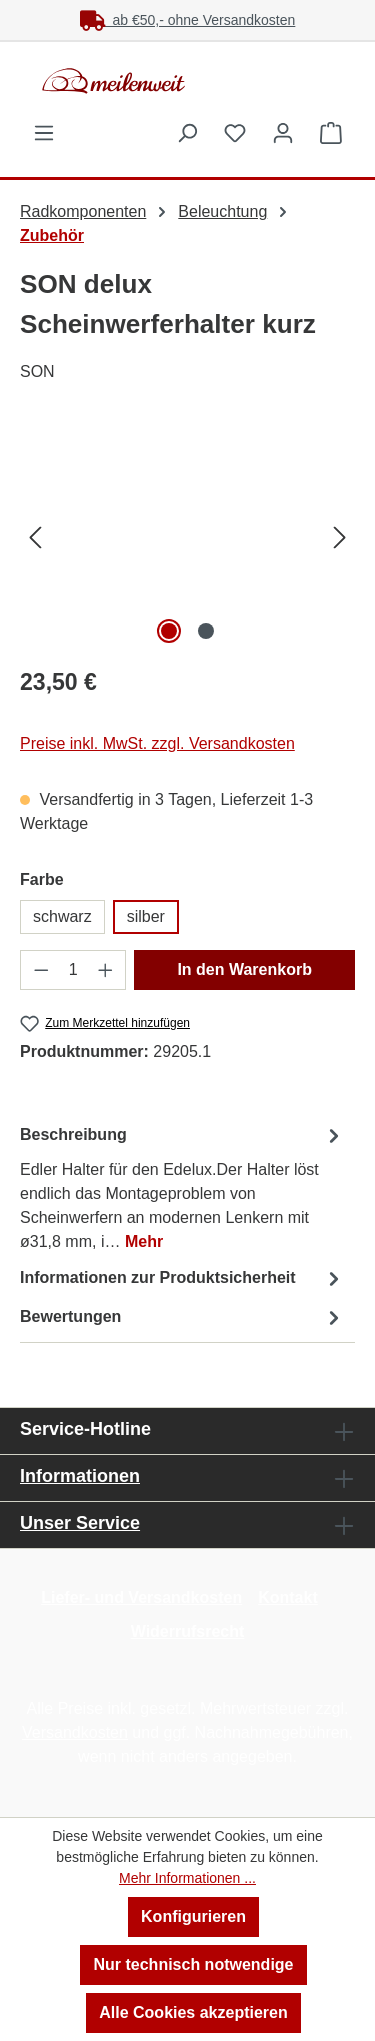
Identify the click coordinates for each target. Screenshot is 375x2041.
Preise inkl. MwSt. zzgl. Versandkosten (157, 743)
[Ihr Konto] (283, 133)
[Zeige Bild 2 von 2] (206, 631)
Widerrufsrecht (188, 1631)
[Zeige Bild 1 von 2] (169, 631)
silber (146, 916)
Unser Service (80, 1523)
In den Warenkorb (244, 969)
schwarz (62, 916)
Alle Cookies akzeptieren (193, 2012)
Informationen (80, 1476)
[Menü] (44, 133)
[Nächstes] (340, 536)
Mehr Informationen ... (187, 1878)
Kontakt (288, 1597)
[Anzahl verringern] (41, 970)
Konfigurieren (193, 1916)
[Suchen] (187, 133)
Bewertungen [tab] (182, 1317)
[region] (187, 536)
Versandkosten (75, 1732)
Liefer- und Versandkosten (141, 1597)
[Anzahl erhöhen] (106, 970)
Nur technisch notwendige (193, 1964)
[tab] (182, 1187)
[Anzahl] (73, 970)
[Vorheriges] (35, 536)
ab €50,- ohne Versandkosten (188, 20)
